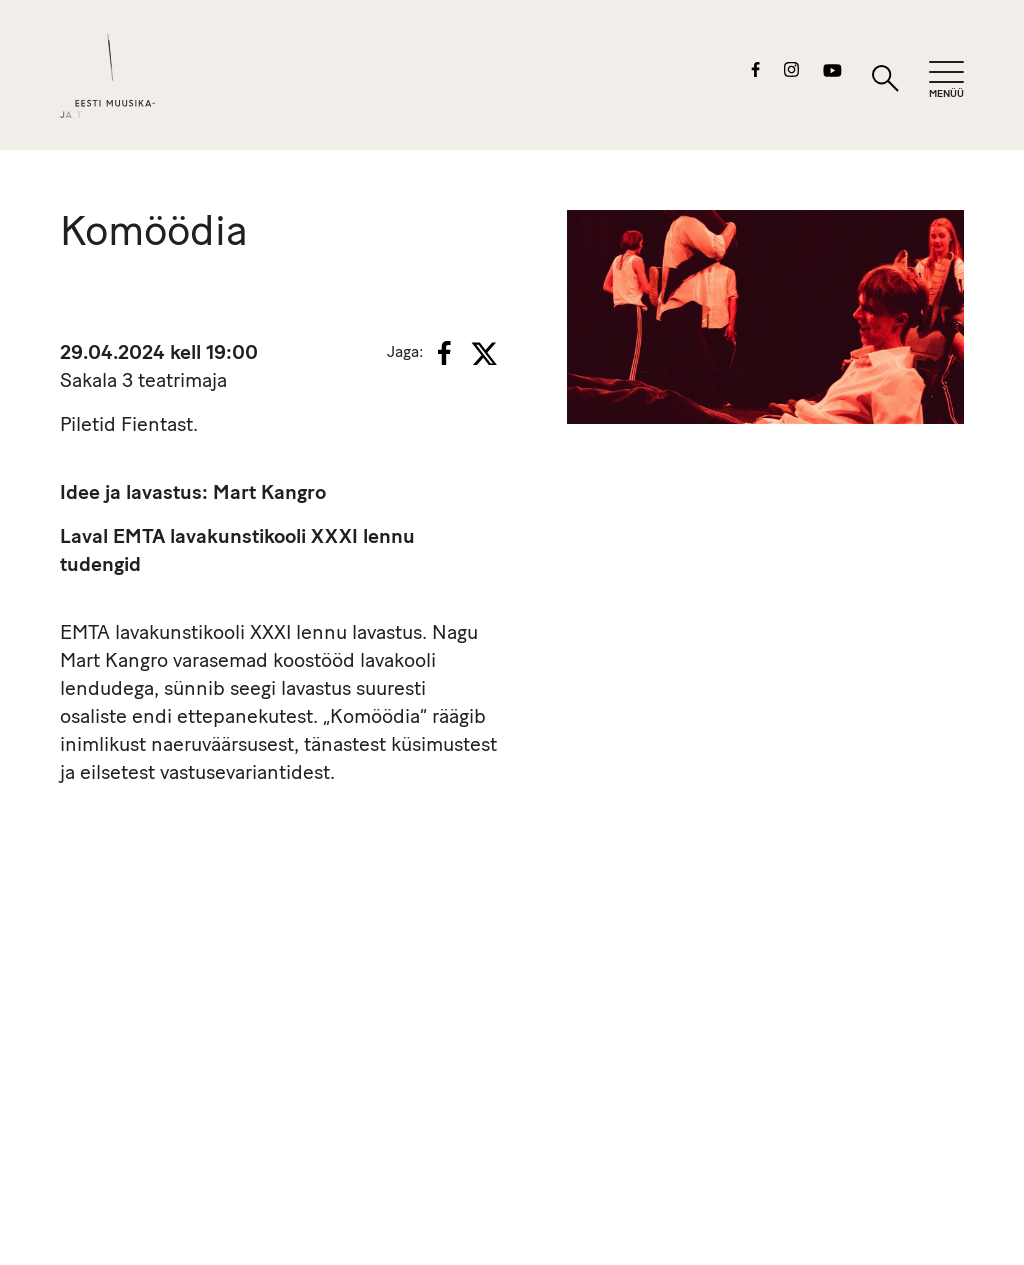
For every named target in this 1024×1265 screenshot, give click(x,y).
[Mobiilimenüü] (946, 80)
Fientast (157, 426)
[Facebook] (444, 353)
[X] (484, 354)
